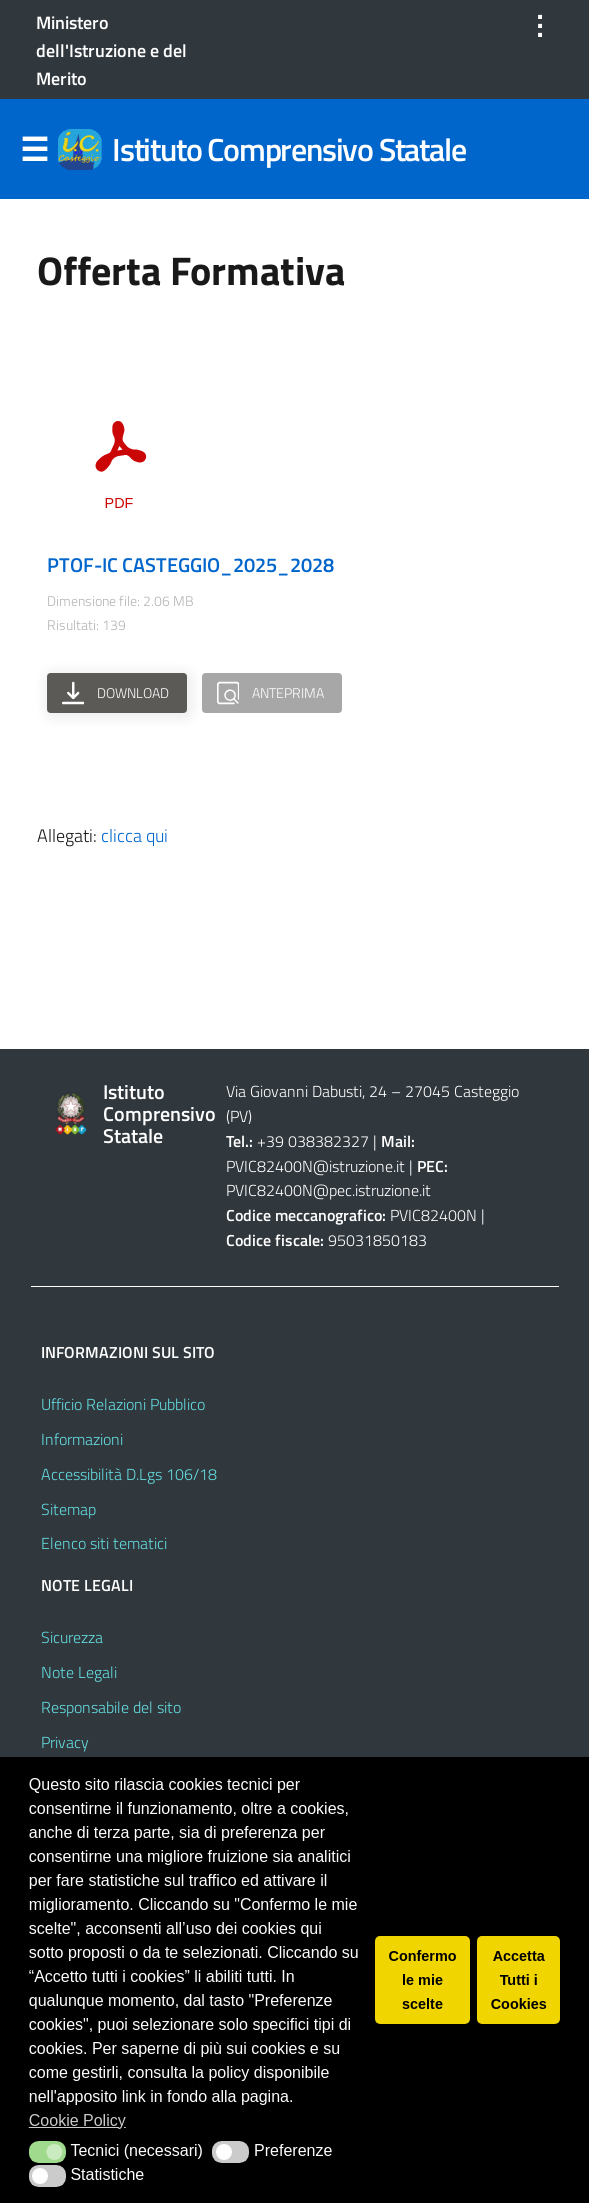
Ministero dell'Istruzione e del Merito (111, 50)
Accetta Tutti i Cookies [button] (519, 1980)
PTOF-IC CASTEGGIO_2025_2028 (190, 564)
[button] (47, 2152)
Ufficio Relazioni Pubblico (123, 1404)
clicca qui (134, 835)
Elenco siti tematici (104, 1543)
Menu (35, 150)
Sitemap (68, 1509)
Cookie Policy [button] (77, 2120)
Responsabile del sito (111, 1707)
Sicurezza (72, 1637)
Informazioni (82, 1439)
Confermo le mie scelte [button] (423, 1980)
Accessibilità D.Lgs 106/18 (129, 1474)
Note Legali (79, 1672)
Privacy (65, 1742)
